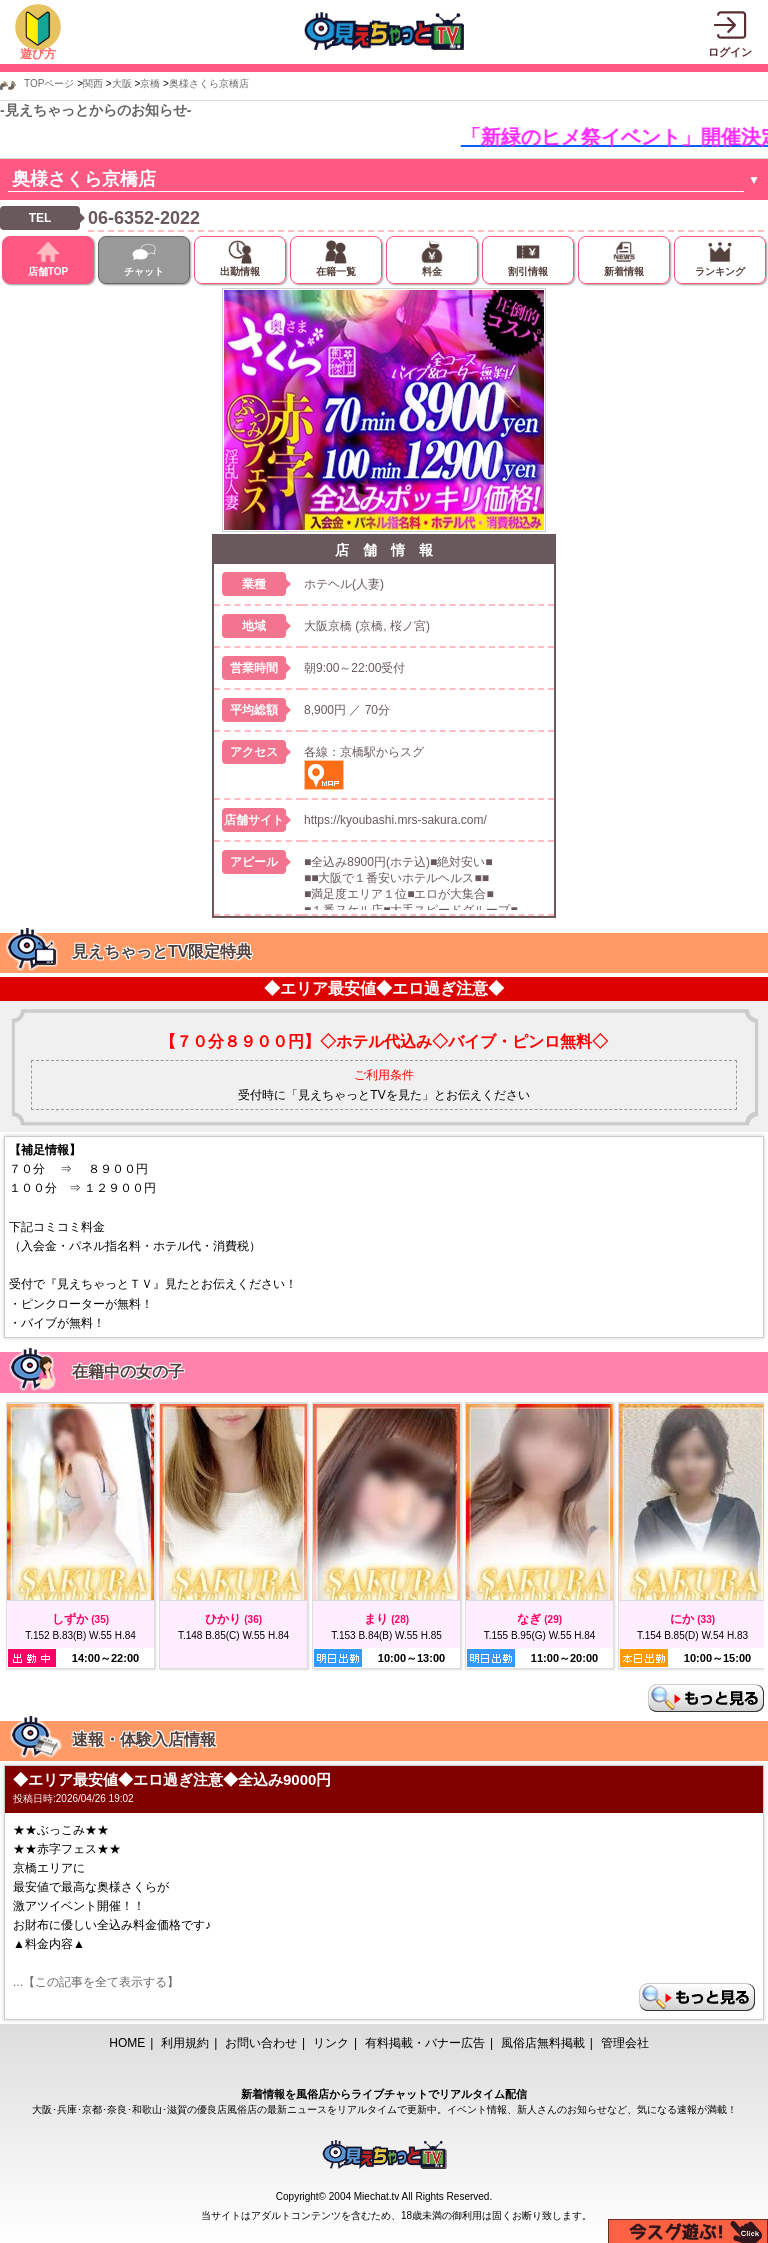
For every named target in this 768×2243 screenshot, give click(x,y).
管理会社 (625, 2043)
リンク (331, 2043)
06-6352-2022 (144, 218)
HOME (127, 2043)
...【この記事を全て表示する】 (96, 1982)
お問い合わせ (261, 2043)
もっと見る (706, 1698)
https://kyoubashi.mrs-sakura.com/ (395, 820)
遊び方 (38, 54)
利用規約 (185, 2043)
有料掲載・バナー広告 (425, 2043)
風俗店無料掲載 (543, 2043)
